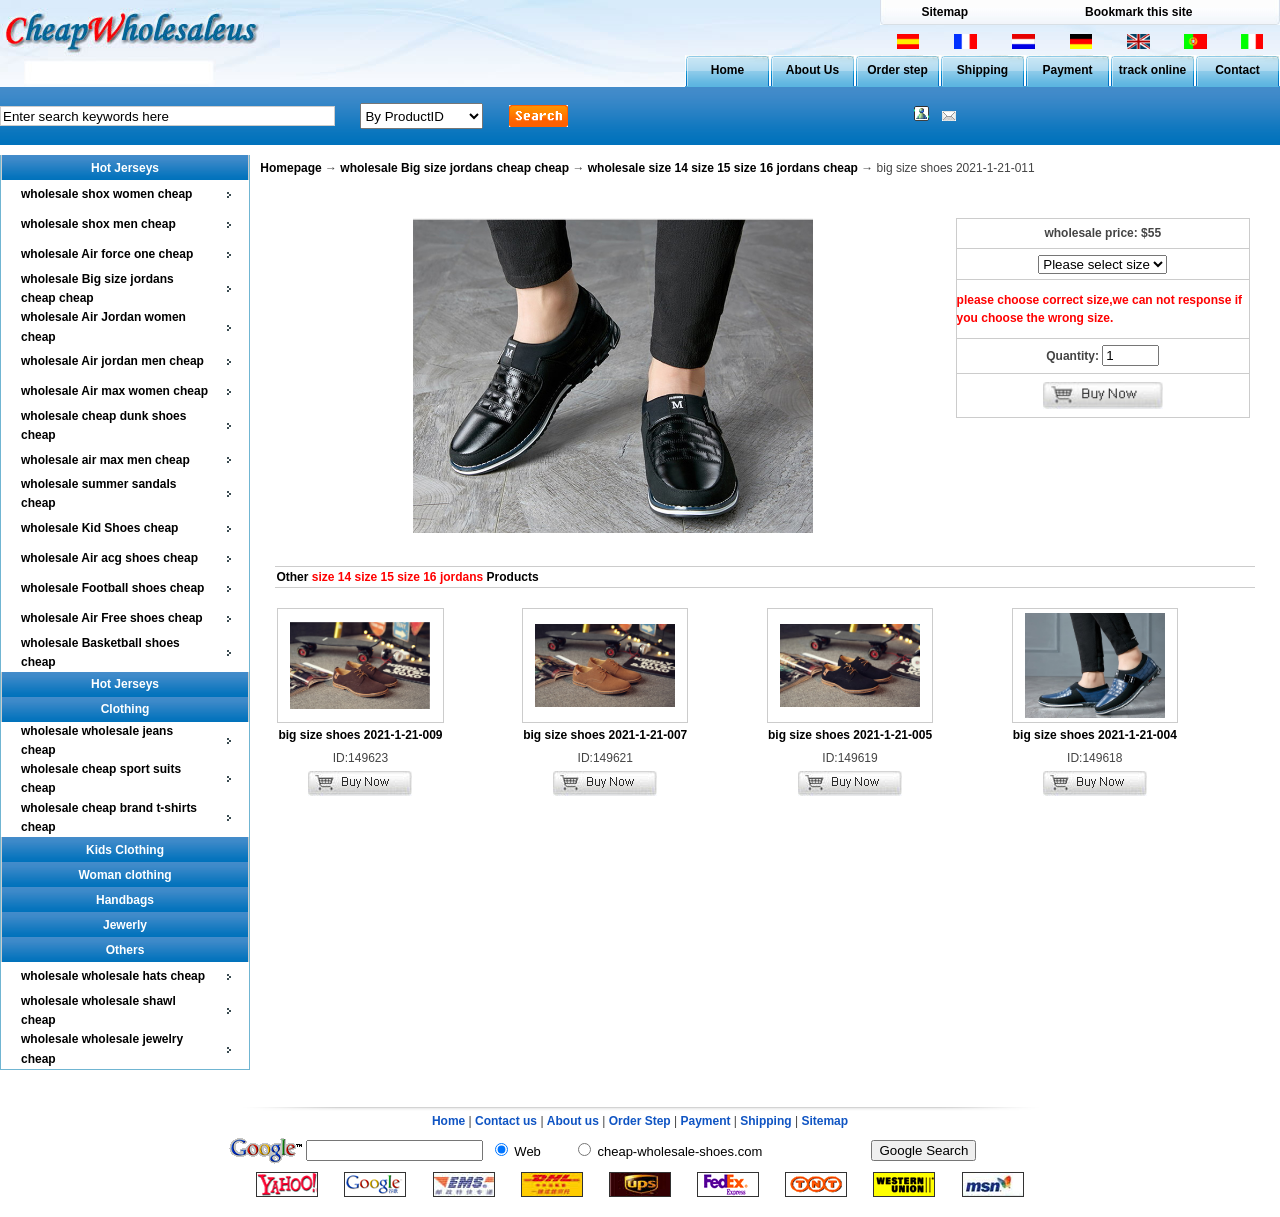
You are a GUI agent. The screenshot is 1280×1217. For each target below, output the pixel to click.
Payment (1067, 70)
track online (1152, 70)
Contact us (506, 1121)
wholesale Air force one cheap (107, 254)
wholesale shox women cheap (106, 194)
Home (727, 70)
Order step (897, 70)
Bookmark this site (1138, 12)
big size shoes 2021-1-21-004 (1095, 735)
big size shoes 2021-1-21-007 (605, 735)
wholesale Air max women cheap (114, 391)
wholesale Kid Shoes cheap (99, 528)
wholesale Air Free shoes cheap (112, 618)
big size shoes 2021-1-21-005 (850, 735)
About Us (812, 70)
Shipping (982, 70)
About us (573, 1121)
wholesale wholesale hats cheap (113, 976)
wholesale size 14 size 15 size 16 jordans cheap (723, 168)
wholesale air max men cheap (105, 460)
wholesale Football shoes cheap (112, 588)
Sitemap (944, 12)
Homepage (290, 168)
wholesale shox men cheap (98, 224)
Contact (1237, 70)
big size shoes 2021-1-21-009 (360, 735)
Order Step (641, 1121)
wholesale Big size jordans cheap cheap (454, 168)
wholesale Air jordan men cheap (112, 361)
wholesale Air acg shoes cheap (109, 558)
